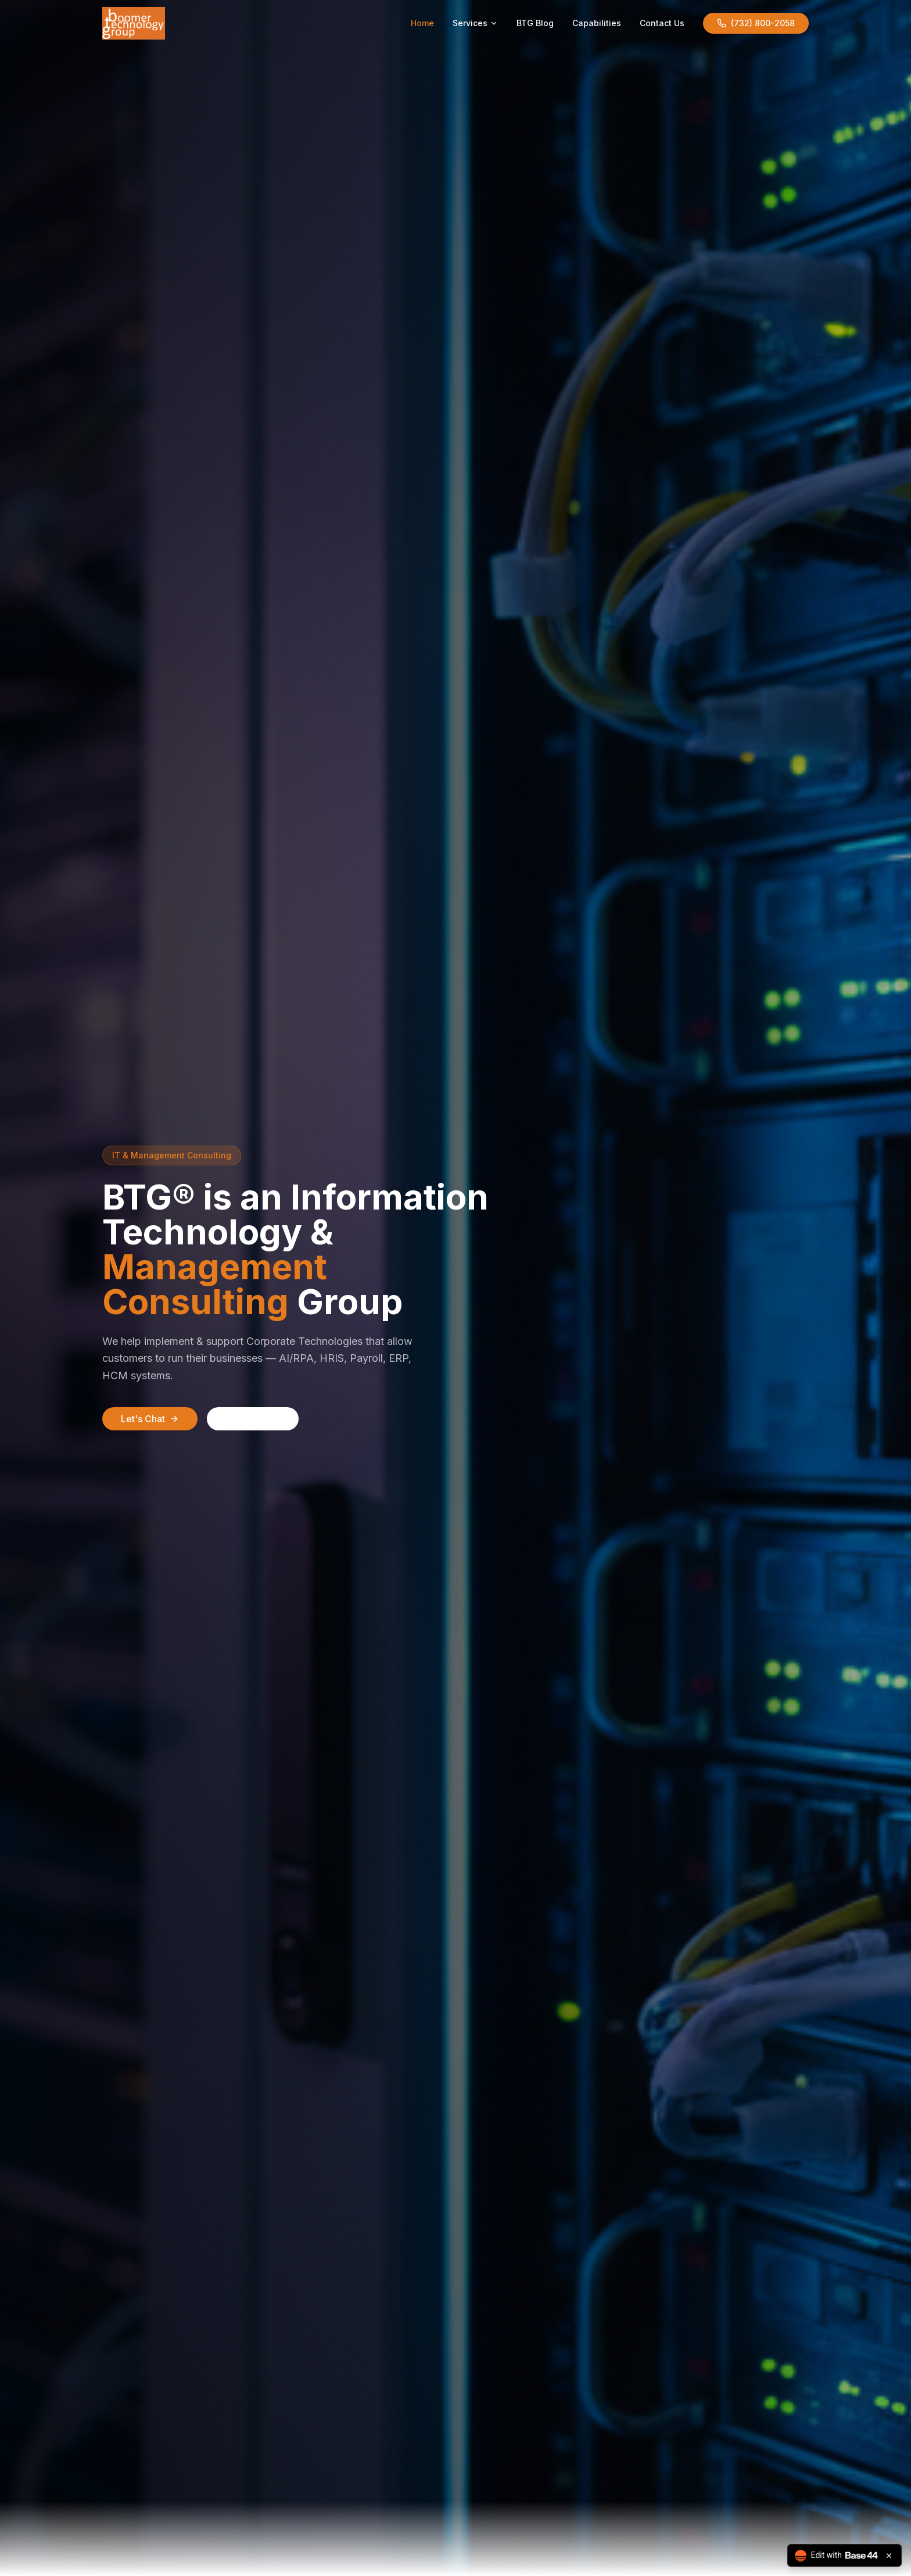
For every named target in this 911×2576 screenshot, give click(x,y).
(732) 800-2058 (756, 23)
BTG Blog (535, 23)
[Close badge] (889, 2555)
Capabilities (596, 23)
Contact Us (662, 23)
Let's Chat (150, 1419)
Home (422, 23)
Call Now (252, 1419)
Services (475, 23)
